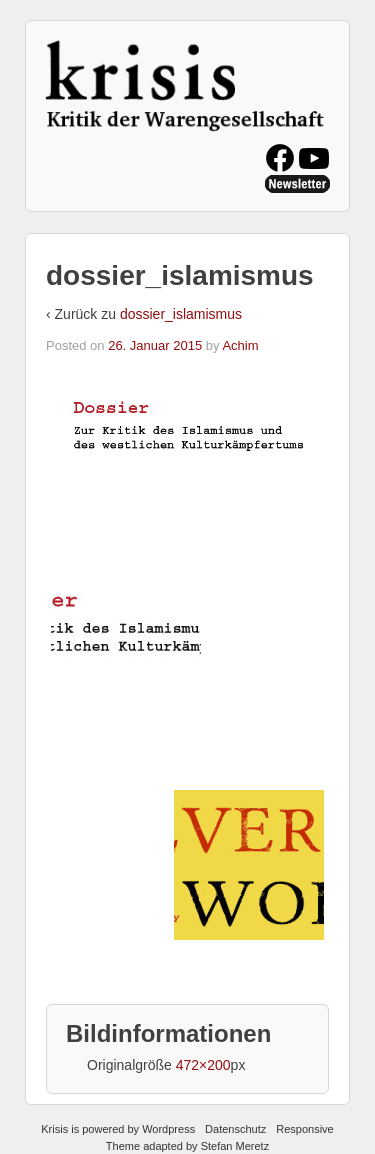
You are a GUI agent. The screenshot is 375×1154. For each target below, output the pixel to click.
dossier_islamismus (181, 314)
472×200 (203, 1065)
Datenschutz (235, 1129)
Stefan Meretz (235, 1146)
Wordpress (168, 1129)
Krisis (54, 1129)
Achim (240, 345)
